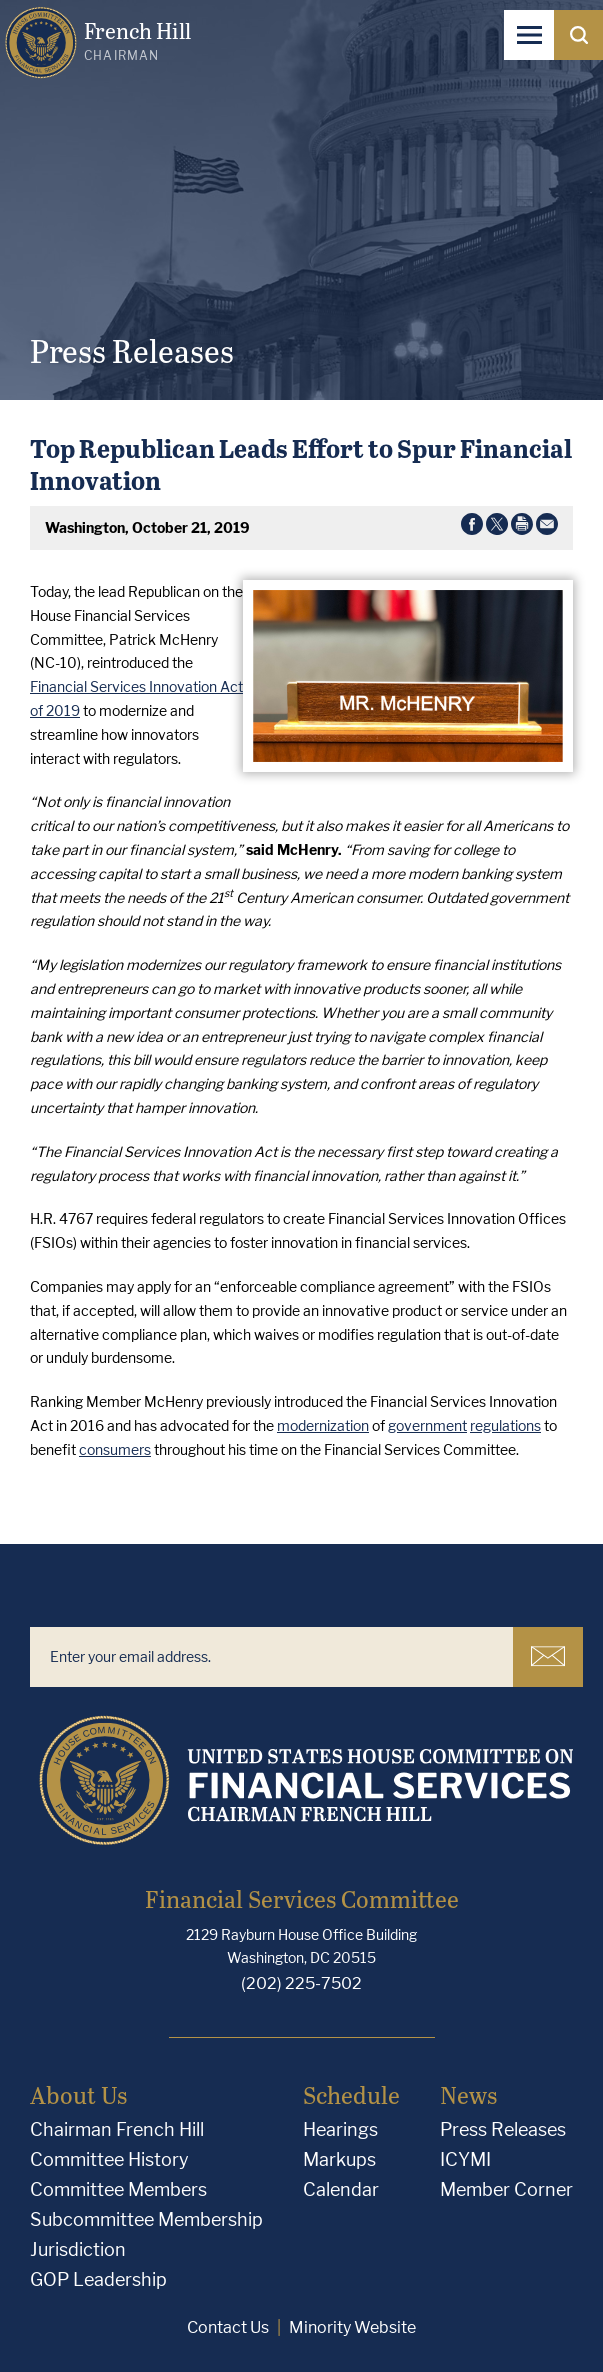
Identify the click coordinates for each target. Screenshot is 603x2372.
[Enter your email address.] (271, 1657)
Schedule (351, 2094)
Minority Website (352, 2327)
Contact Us (228, 2327)
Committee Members (118, 2189)
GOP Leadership (98, 2279)
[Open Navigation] (529, 35)
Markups (339, 2159)
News (468, 2094)
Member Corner (506, 2189)
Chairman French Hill (117, 2129)
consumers (115, 1449)
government (427, 1425)
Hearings (340, 2129)
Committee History (109, 2159)
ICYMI (465, 2159)
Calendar (341, 2189)
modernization (323, 1425)
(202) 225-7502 (301, 1983)
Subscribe (548, 1656)
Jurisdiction (78, 2249)
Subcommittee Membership (146, 2219)
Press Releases (503, 2129)
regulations (505, 1425)
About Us (78, 2094)
